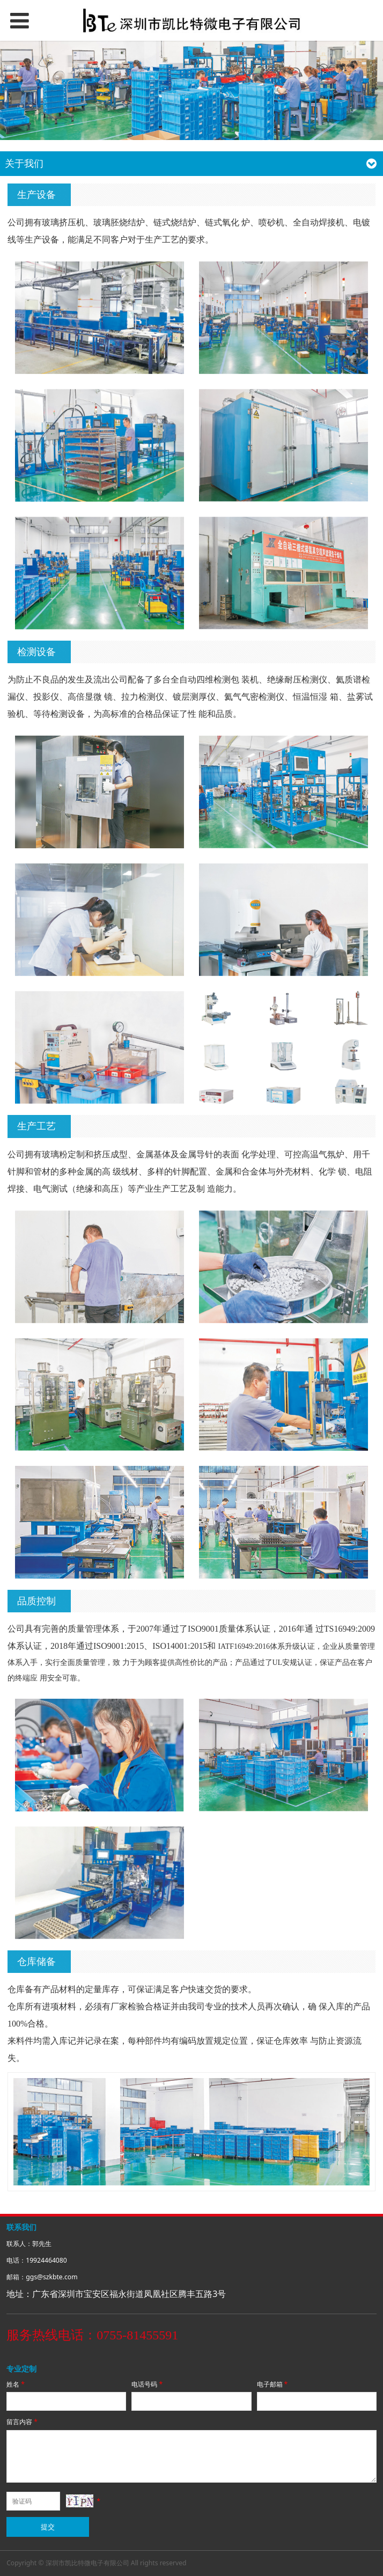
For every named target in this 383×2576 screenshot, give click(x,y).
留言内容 (22, 2421)
